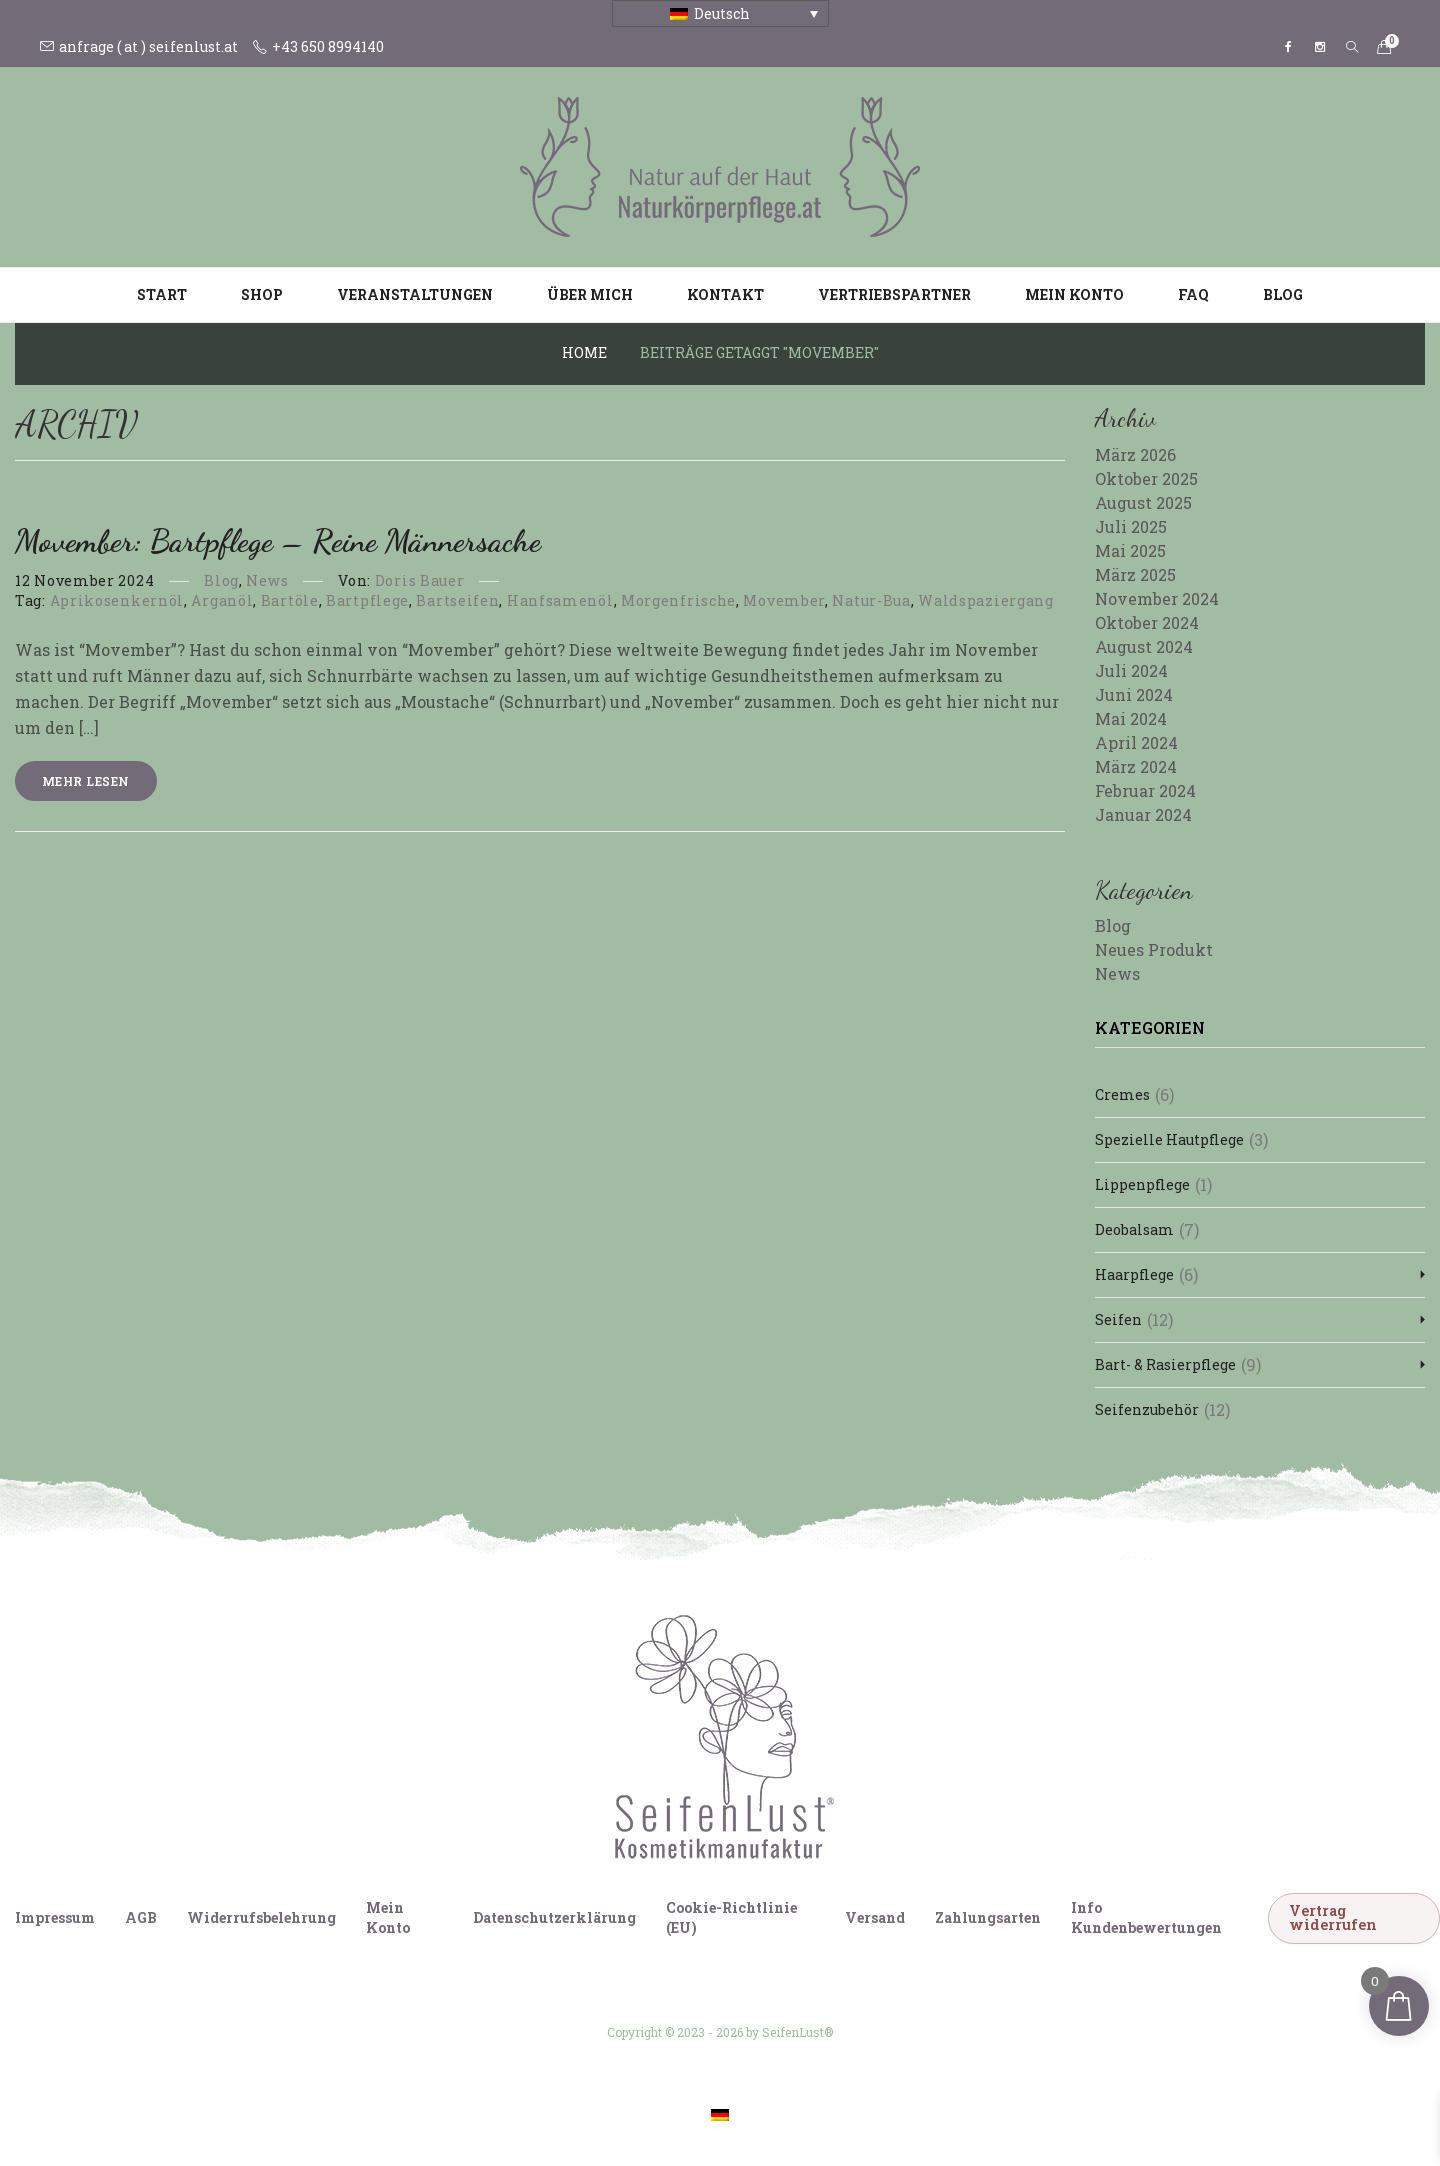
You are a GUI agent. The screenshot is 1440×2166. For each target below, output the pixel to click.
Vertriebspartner (894, 294)
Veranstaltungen (415, 294)
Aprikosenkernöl (117, 600)
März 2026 (1135, 454)
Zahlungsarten (988, 1917)
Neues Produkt (1154, 949)
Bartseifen (457, 600)
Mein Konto (1074, 294)
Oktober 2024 (1147, 622)
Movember (784, 600)
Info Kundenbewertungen (1146, 1917)
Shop (262, 294)
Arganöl (222, 600)
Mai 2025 (1130, 550)
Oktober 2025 (1146, 478)
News (267, 580)
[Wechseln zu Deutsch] (720, 2114)
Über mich (590, 294)
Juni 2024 (1134, 694)
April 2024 (1136, 742)
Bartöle (290, 600)
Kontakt (725, 294)
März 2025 (1135, 574)
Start (162, 294)
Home (584, 352)
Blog (1283, 294)
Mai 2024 (1131, 718)
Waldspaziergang (986, 600)
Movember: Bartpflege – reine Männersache (278, 541)
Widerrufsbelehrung (261, 1917)
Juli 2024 (1131, 670)
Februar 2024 (1145, 790)
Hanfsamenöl (560, 600)
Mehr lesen (86, 781)
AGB (141, 1917)
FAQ (1193, 294)
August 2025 (1143, 502)
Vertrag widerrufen (1333, 1917)
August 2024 (1144, 646)
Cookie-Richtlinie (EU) (731, 1917)
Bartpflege (367, 600)
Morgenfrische (678, 600)
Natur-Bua (871, 600)
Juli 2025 (1131, 526)
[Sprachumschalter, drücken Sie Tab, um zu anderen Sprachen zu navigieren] (720, 13)
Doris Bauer (420, 580)
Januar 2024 (1143, 814)
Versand (875, 1917)
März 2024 (1136, 766)
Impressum (55, 1917)
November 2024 (1157, 598)
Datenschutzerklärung (554, 1917)
